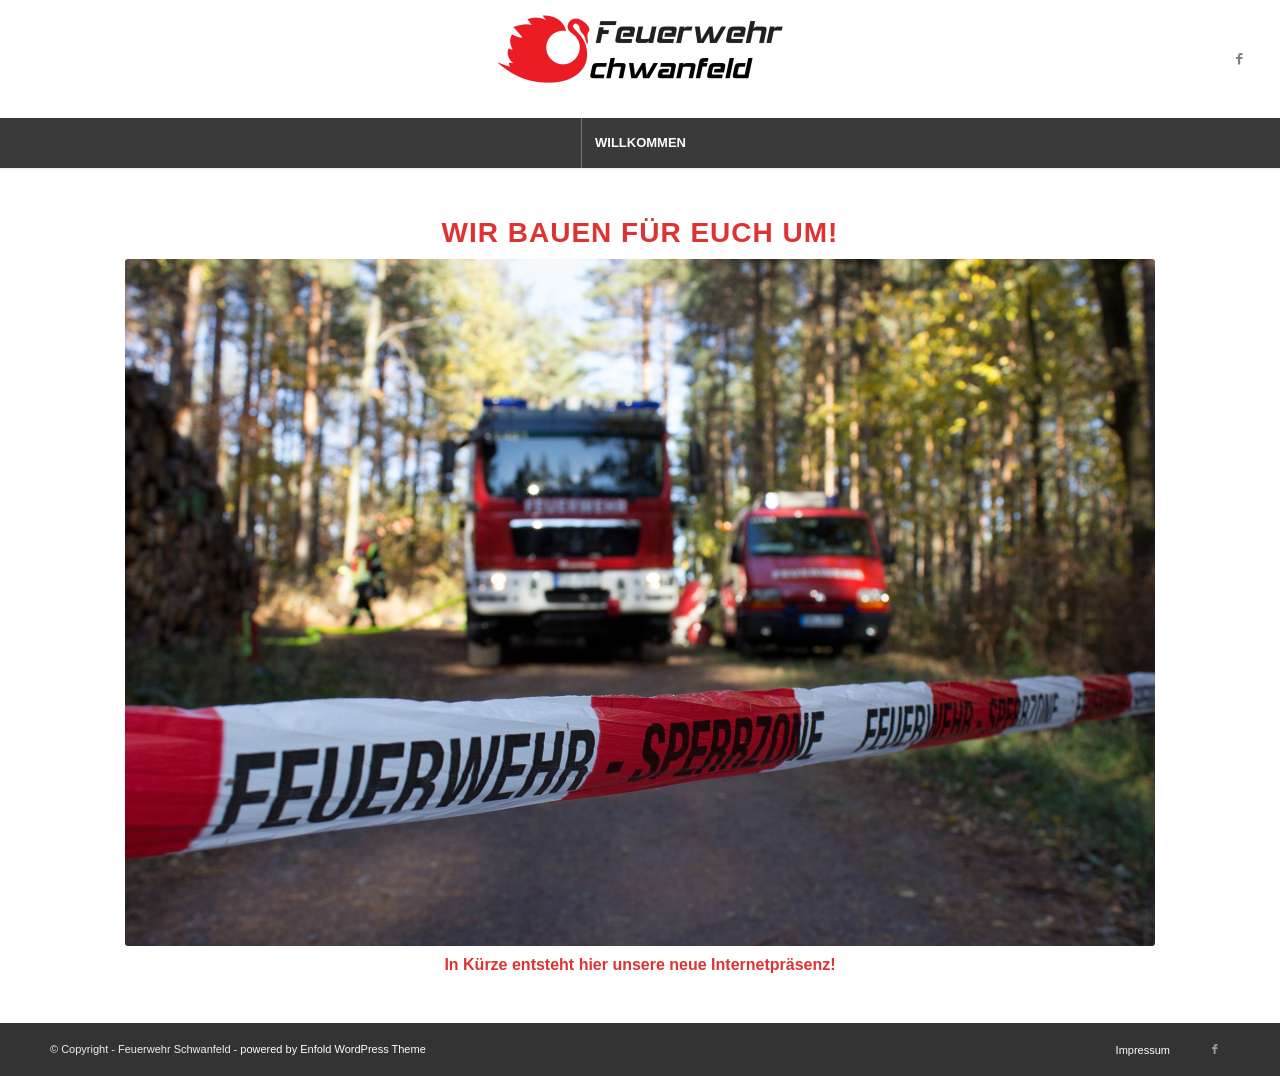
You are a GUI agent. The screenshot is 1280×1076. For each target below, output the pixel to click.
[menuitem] (640, 143)
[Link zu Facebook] (1239, 59)
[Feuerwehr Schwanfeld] (640, 59)
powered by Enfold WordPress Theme (332, 1049)
